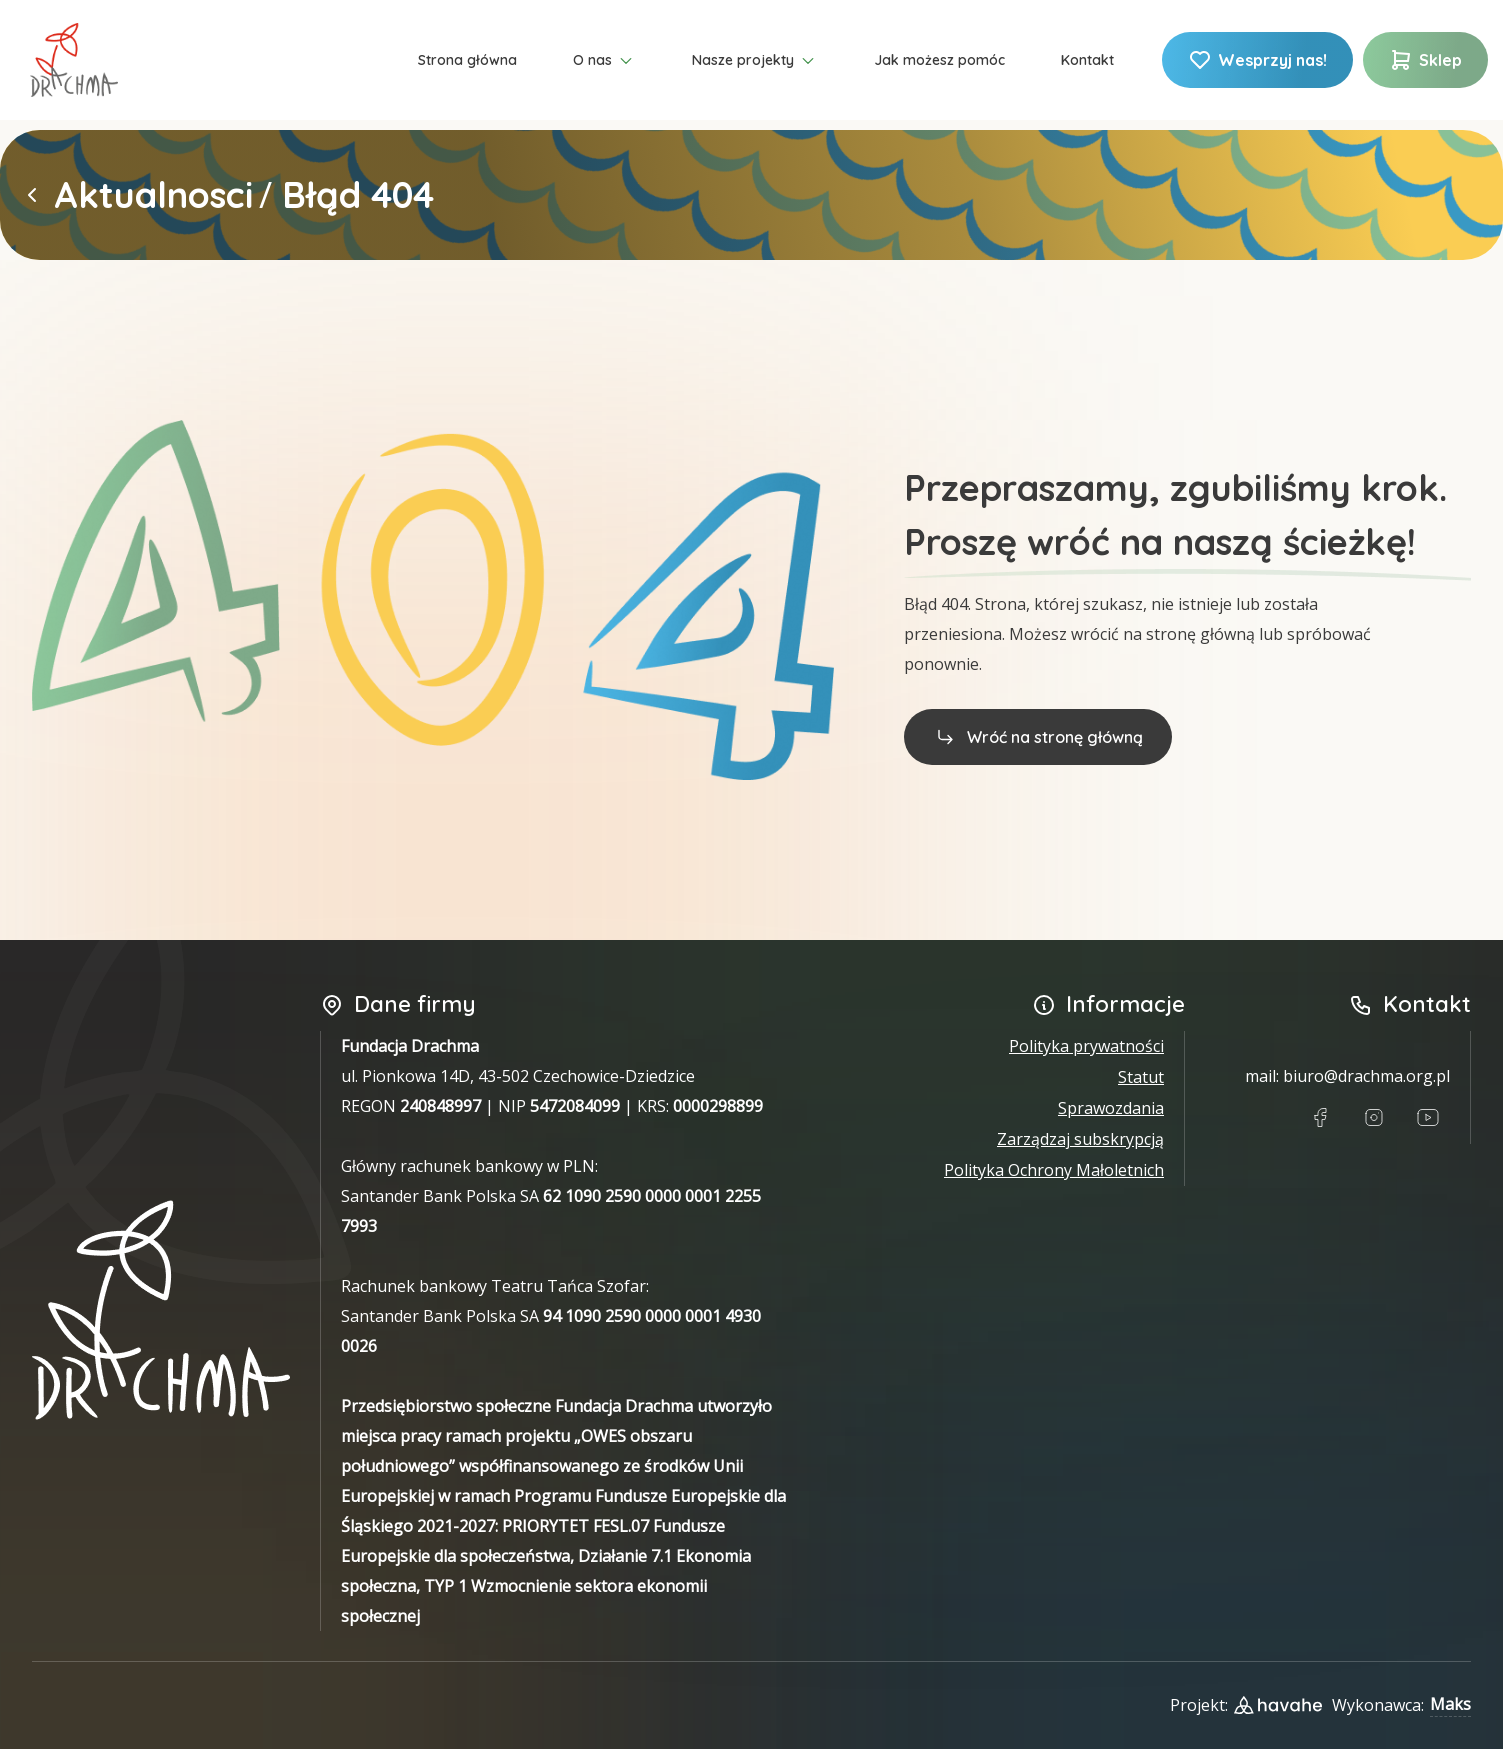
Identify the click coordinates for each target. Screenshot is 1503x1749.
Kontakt (1087, 60)
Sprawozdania (1111, 1108)
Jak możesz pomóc (939, 60)
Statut (1141, 1077)
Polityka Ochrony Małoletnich (1054, 1170)
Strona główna (467, 60)
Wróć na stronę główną (1038, 736)
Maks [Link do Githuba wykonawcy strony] (1450, 1704)
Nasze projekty (755, 61)
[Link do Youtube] (1428, 1118)
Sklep (1425, 60)
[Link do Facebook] (1320, 1118)
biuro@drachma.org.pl (1366, 1076)
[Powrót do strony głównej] (32, 195)
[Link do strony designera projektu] (1278, 1705)
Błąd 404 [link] (358, 195)
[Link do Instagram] (1374, 1118)
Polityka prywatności (1086, 1046)
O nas (604, 61)
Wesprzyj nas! (1257, 60)
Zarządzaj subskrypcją (1080, 1139)
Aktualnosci (153, 195)
